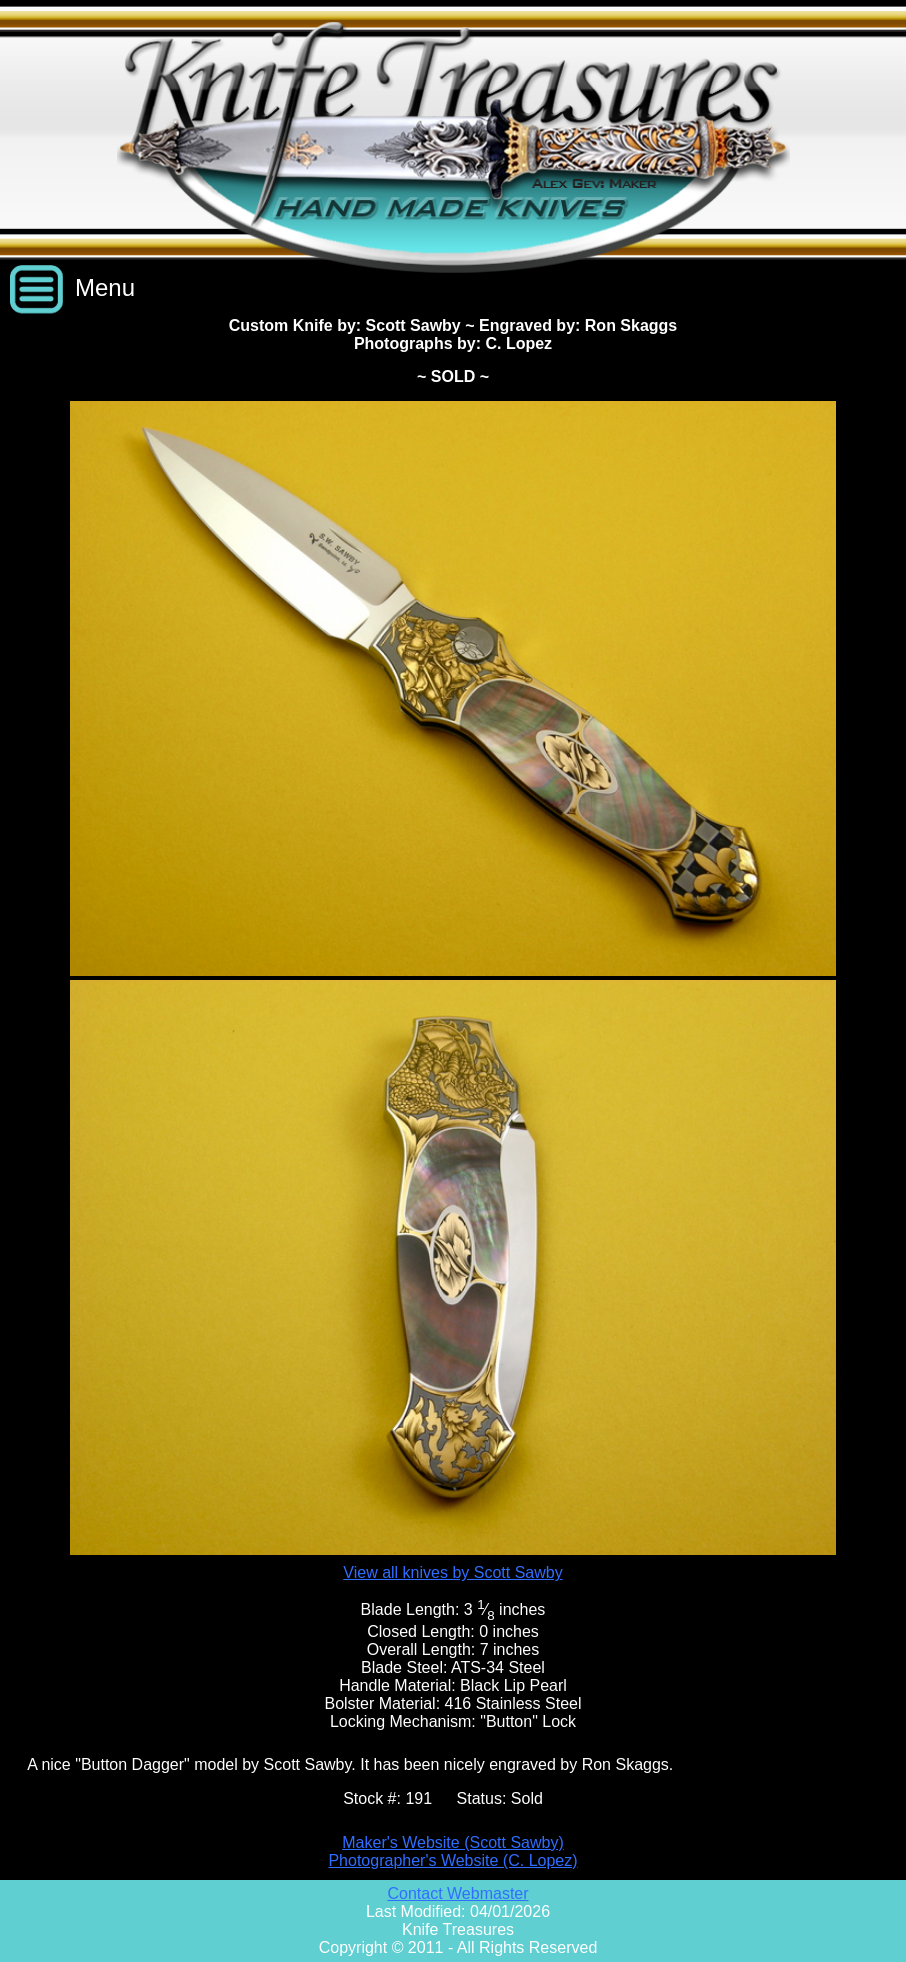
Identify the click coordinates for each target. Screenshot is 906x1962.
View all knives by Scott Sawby (452, 1572)
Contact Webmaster (457, 1893)
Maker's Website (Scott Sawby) (453, 1842)
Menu (105, 287)
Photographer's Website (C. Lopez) (452, 1860)
